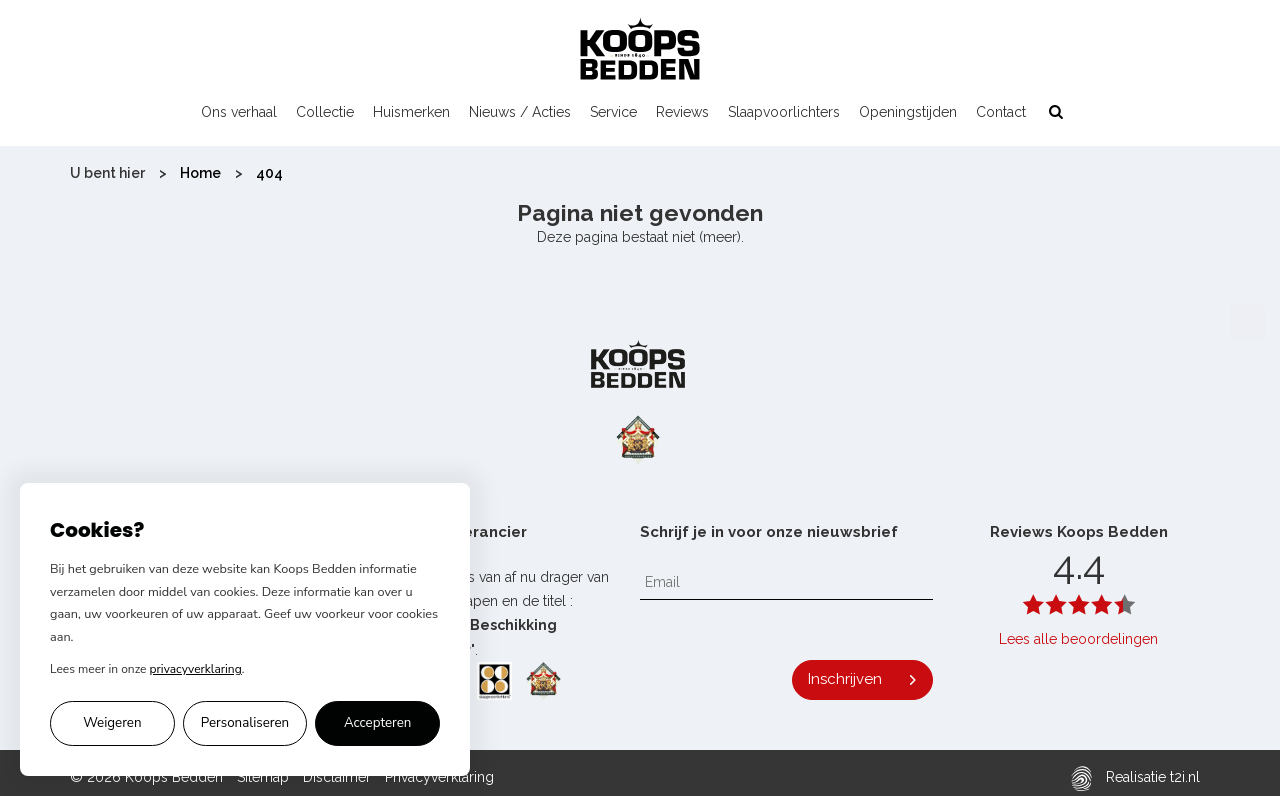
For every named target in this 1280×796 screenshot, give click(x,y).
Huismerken (411, 112)
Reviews (682, 112)
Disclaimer (337, 777)
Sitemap (263, 777)
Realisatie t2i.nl (1135, 778)
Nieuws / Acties (520, 112)
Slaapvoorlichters (784, 112)
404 (269, 173)
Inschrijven (845, 679)
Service (613, 112)
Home (200, 173)
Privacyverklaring (439, 777)
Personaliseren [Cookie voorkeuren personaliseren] (245, 723)
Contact (1001, 112)
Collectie (325, 112)
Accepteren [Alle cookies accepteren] (378, 723)
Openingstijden (908, 112)
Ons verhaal (239, 112)
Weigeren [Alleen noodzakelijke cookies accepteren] (112, 723)
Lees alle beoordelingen (1078, 639)
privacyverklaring (196, 669)
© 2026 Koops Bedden (146, 777)
